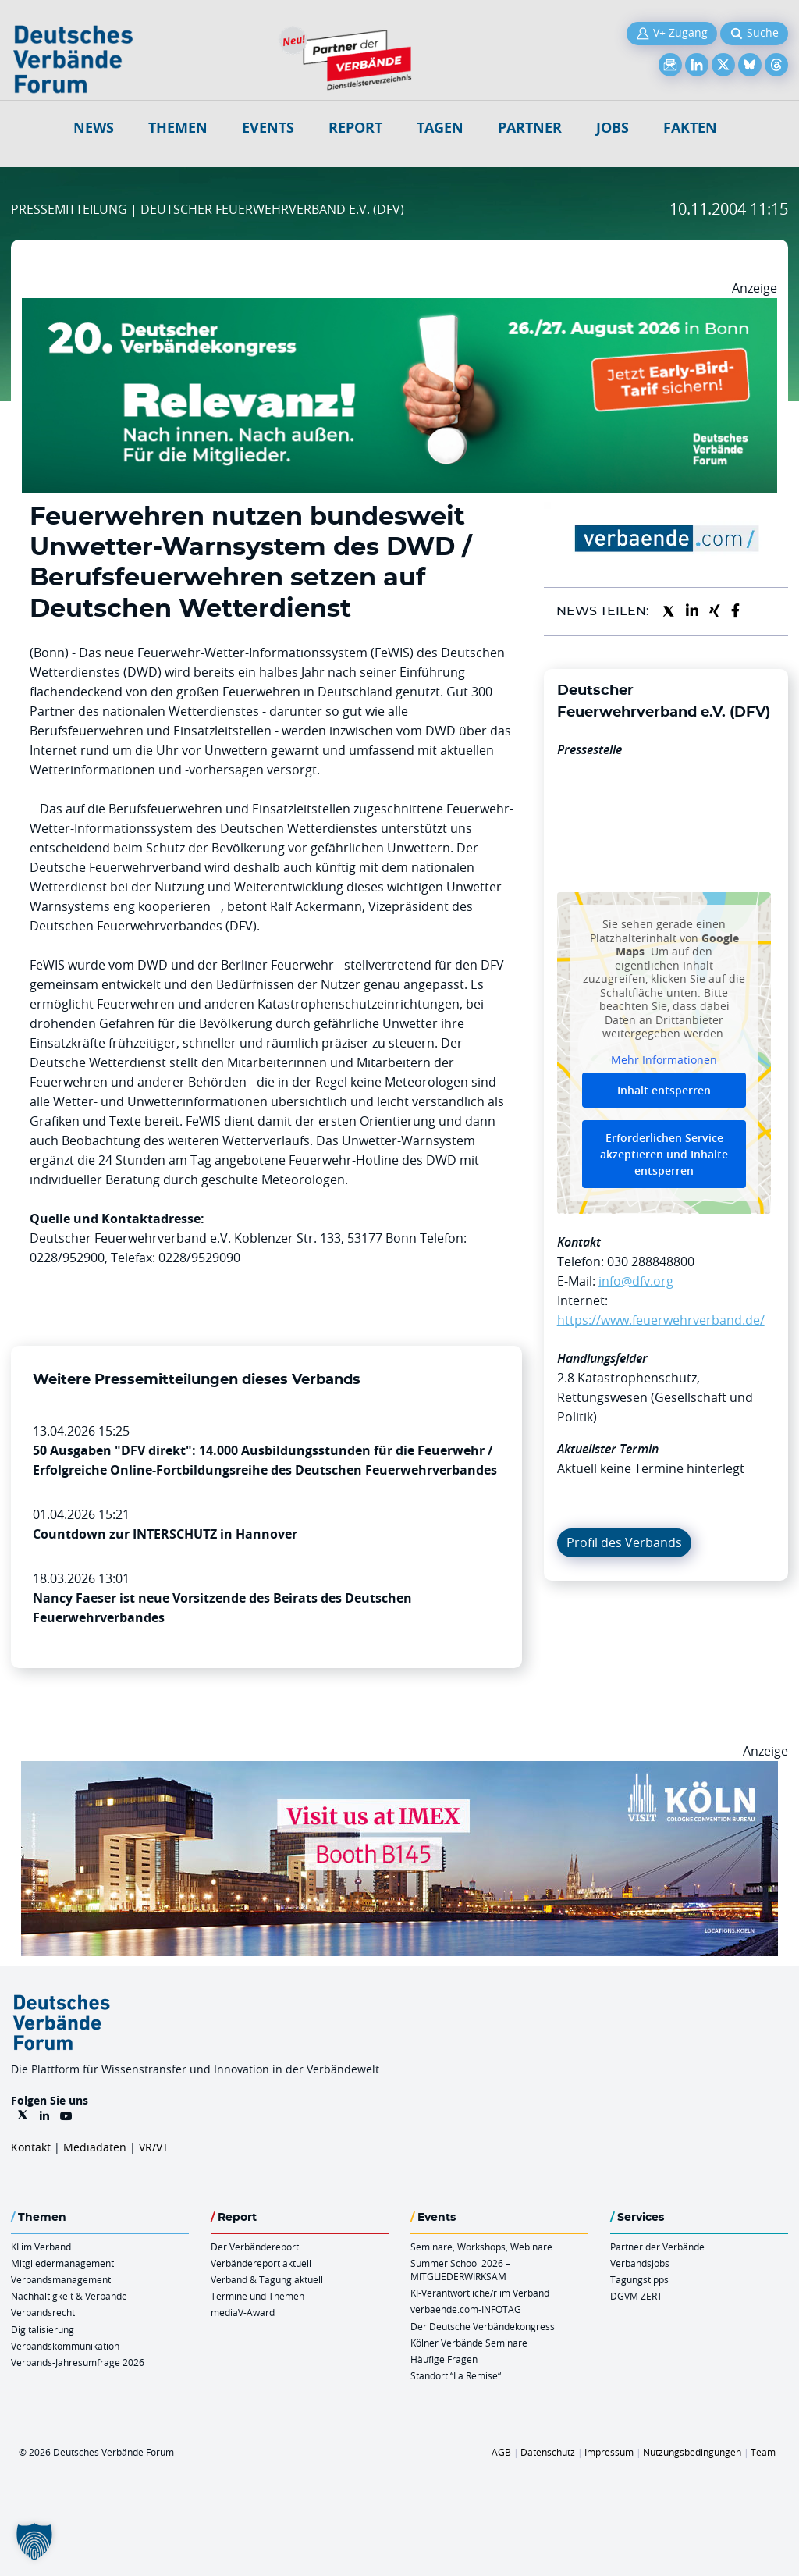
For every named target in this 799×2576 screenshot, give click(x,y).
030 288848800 (650, 1261)
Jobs (612, 127)
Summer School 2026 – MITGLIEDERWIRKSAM (460, 2269)
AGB (501, 2452)
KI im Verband (41, 2246)
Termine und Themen (257, 2296)
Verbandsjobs (639, 2263)
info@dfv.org (635, 1281)
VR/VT (154, 2147)
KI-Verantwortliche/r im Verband (479, 2292)
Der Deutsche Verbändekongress (482, 2326)
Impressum (609, 2452)
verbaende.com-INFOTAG (465, 2309)
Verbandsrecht (43, 2312)
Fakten (690, 127)
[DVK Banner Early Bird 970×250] (399, 307)
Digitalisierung (42, 2329)
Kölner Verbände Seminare (468, 2342)
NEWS (93, 127)
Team (763, 2452)
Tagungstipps (639, 2279)
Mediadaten (94, 2147)
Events (268, 127)
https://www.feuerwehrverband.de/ (661, 1320)
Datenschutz (547, 2452)
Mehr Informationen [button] (664, 1060)
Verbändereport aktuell (261, 2263)
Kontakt (31, 2147)
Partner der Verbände (657, 2246)
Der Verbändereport (255, 2246)
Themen (178, 127)
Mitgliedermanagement (62, 2263)
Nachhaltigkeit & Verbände (69, 2296)
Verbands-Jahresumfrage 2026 (77, 2362)
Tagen (440, 127)
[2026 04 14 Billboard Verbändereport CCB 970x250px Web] (399, 1770)
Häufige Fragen (444, 2359)
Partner (530, 127)
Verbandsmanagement (61, 2279)
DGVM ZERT (636, 2296)
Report (355, 127)
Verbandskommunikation (65, 2345)
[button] (34, 2541)
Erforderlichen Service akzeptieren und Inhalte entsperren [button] (664, 1154)
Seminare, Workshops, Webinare (481, 2246)
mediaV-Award (243, 2312)
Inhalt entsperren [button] (664, 1090)
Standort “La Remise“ (455, 2375)
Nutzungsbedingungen (692, 2452)
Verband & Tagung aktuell (267, 2279)
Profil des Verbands (624, 1542)
